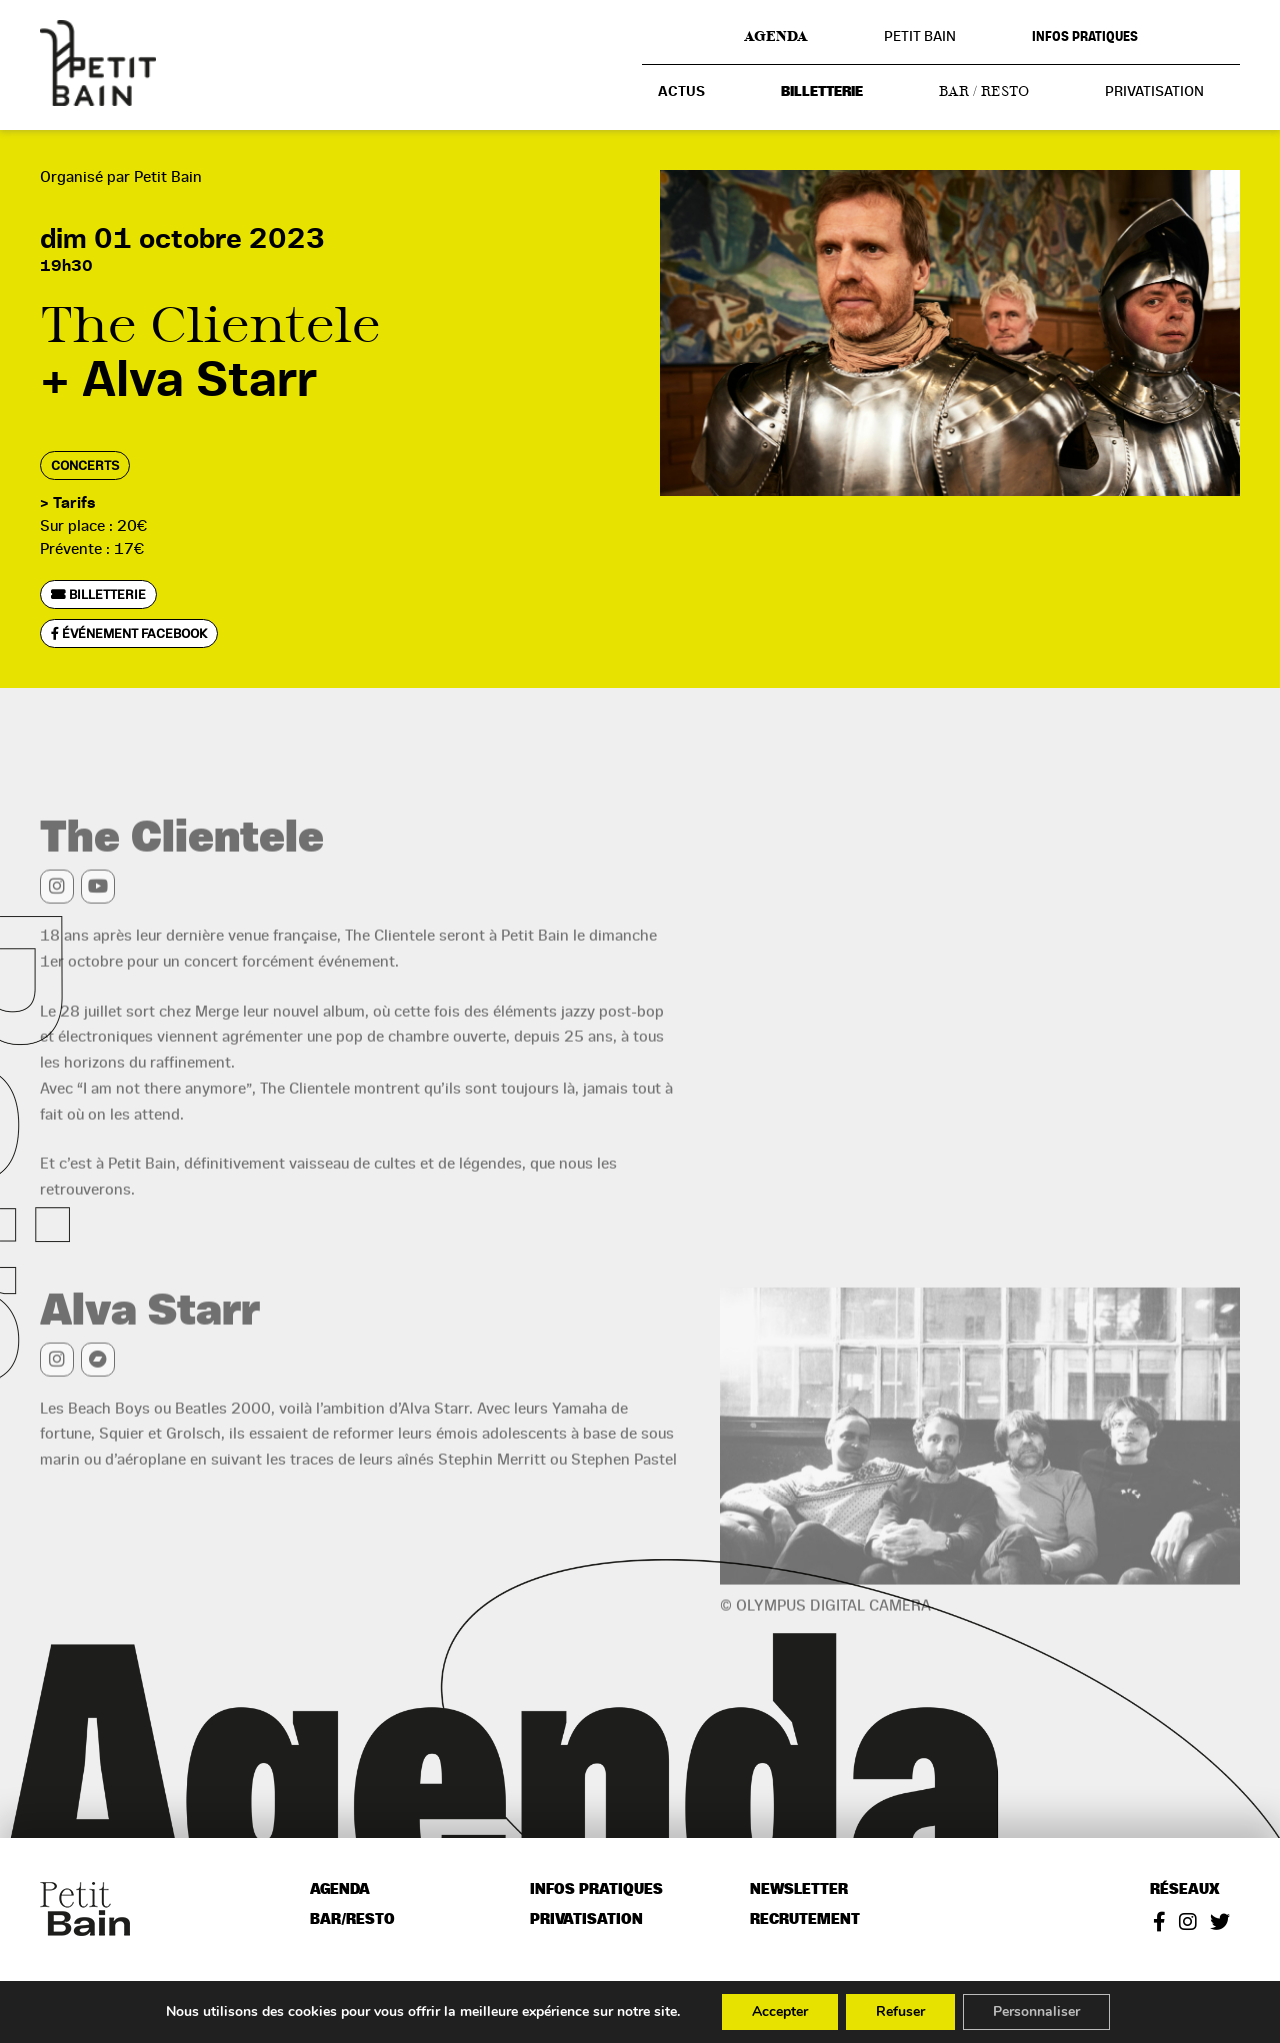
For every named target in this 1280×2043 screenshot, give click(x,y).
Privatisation (1154, 91)
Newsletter (799, 1889)
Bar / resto (984, 91)
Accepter (780, 2011)
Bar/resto (352, 1919)
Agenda (776, 36)
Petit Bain (920, 36)
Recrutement (805, 1919)
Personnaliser (1036, 2011)
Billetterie (822, 91)
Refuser (900, 2011)
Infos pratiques (1085, 36)
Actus (681, 91)
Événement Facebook (129, 633)
